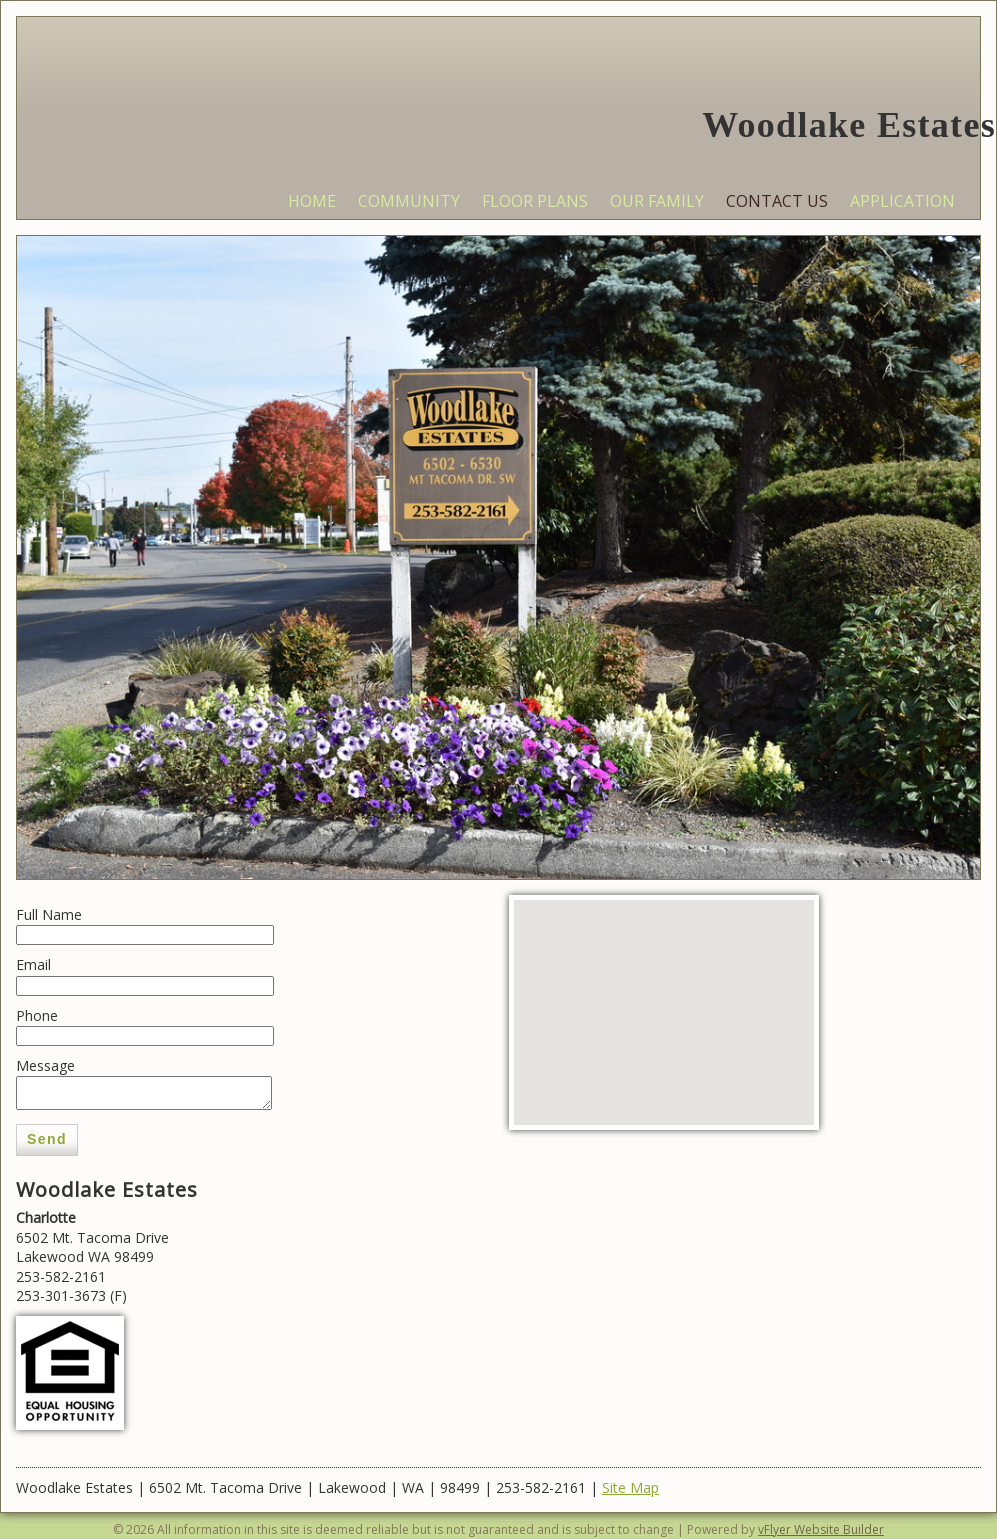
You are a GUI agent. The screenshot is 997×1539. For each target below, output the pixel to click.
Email (33, 964)
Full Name (49, 914)
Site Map (630, 1487)
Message (45, 1065)
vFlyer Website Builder (821, 1529)
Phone (37, 1015)
